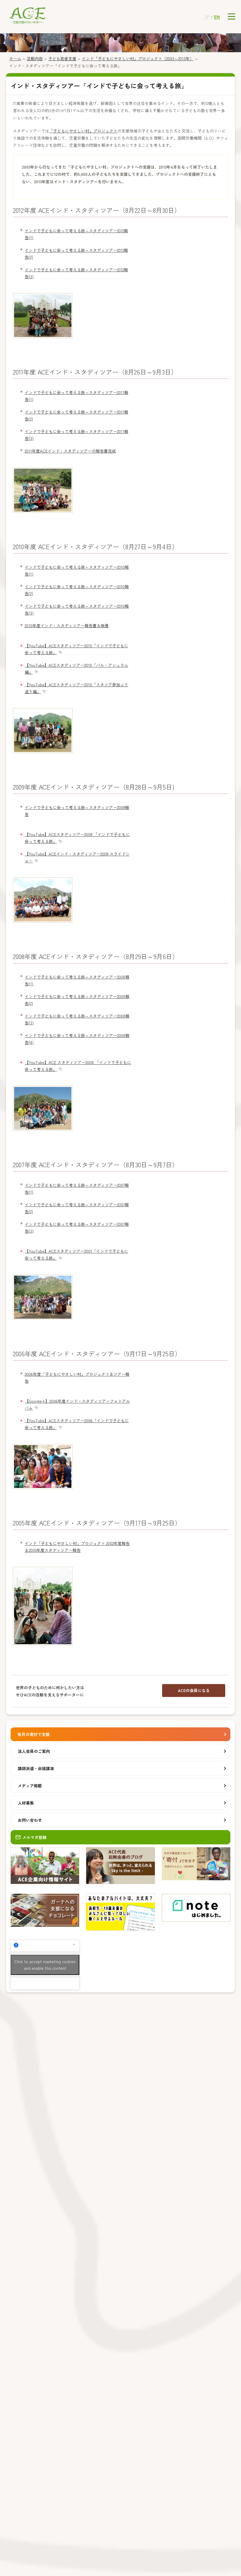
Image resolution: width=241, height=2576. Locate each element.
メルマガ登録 (30, 1837)
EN (217, 16)
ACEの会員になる (194, 1690)
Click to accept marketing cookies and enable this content (44, 1965)
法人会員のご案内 (34, 1751)
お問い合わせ (30, 1820)
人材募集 (26, 1803)
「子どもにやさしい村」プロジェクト (83, 131)
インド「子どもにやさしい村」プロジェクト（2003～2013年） (138, 58)
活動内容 (35, 58)
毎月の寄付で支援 (34, 1734)
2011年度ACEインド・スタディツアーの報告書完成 (70, 451)
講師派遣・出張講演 (36, 1768)
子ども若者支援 (62, 58)
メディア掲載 (30, 1785)
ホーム (15, 58)
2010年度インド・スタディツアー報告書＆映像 (67, 625)
